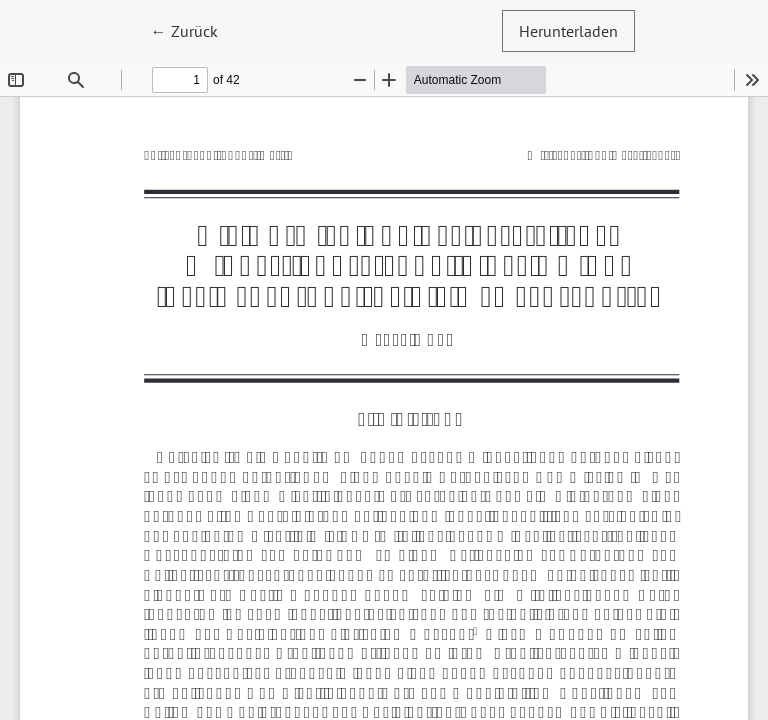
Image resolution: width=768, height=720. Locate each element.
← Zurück (193, 29)
